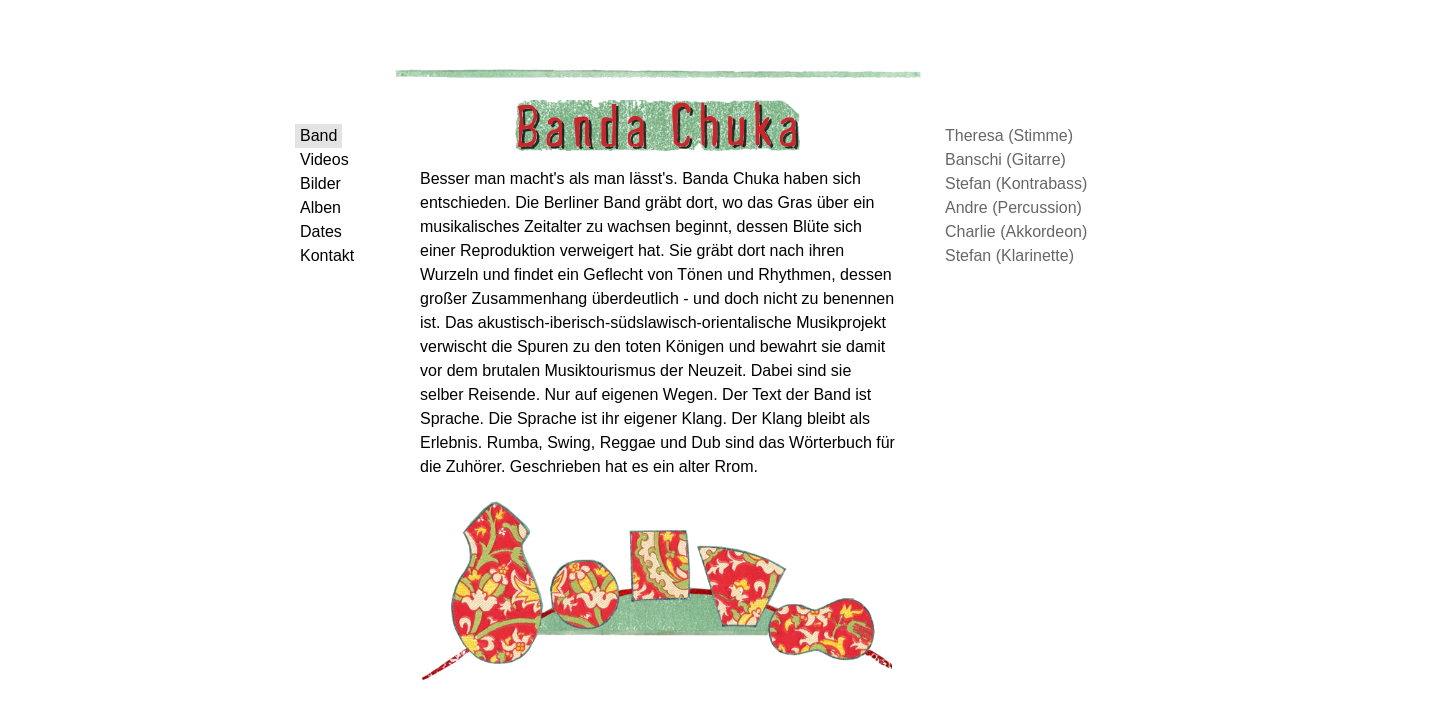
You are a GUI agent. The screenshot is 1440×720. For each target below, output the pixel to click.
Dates (336, 267)
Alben (335, 235)
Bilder (335, 203)
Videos (339, 171)
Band (333, 139)
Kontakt (342, 299)
